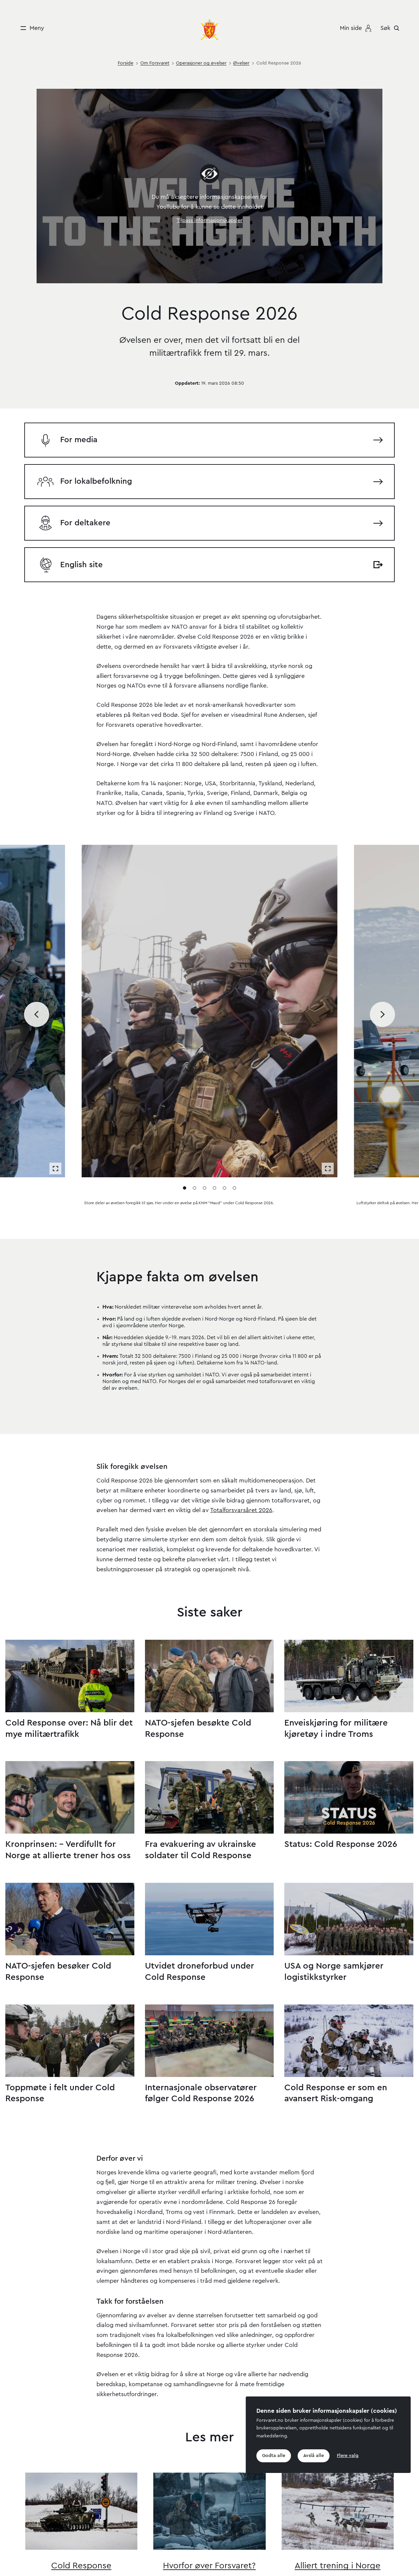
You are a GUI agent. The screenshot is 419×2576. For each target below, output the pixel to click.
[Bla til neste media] (382, 944)
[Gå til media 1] (185, 1118)
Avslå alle (314, 2455)
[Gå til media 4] (214, 1118)
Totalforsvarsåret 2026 (241, 1441)
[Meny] (30, 28)
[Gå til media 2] (195, 1118)
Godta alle (274, 2455)
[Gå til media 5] (224, 1118)
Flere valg (349, 2455)
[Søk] (391, 28)
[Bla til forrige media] (36, 944)
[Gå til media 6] (234, 1118)
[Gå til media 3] (205, 1118)
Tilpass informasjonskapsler (209, 220)
